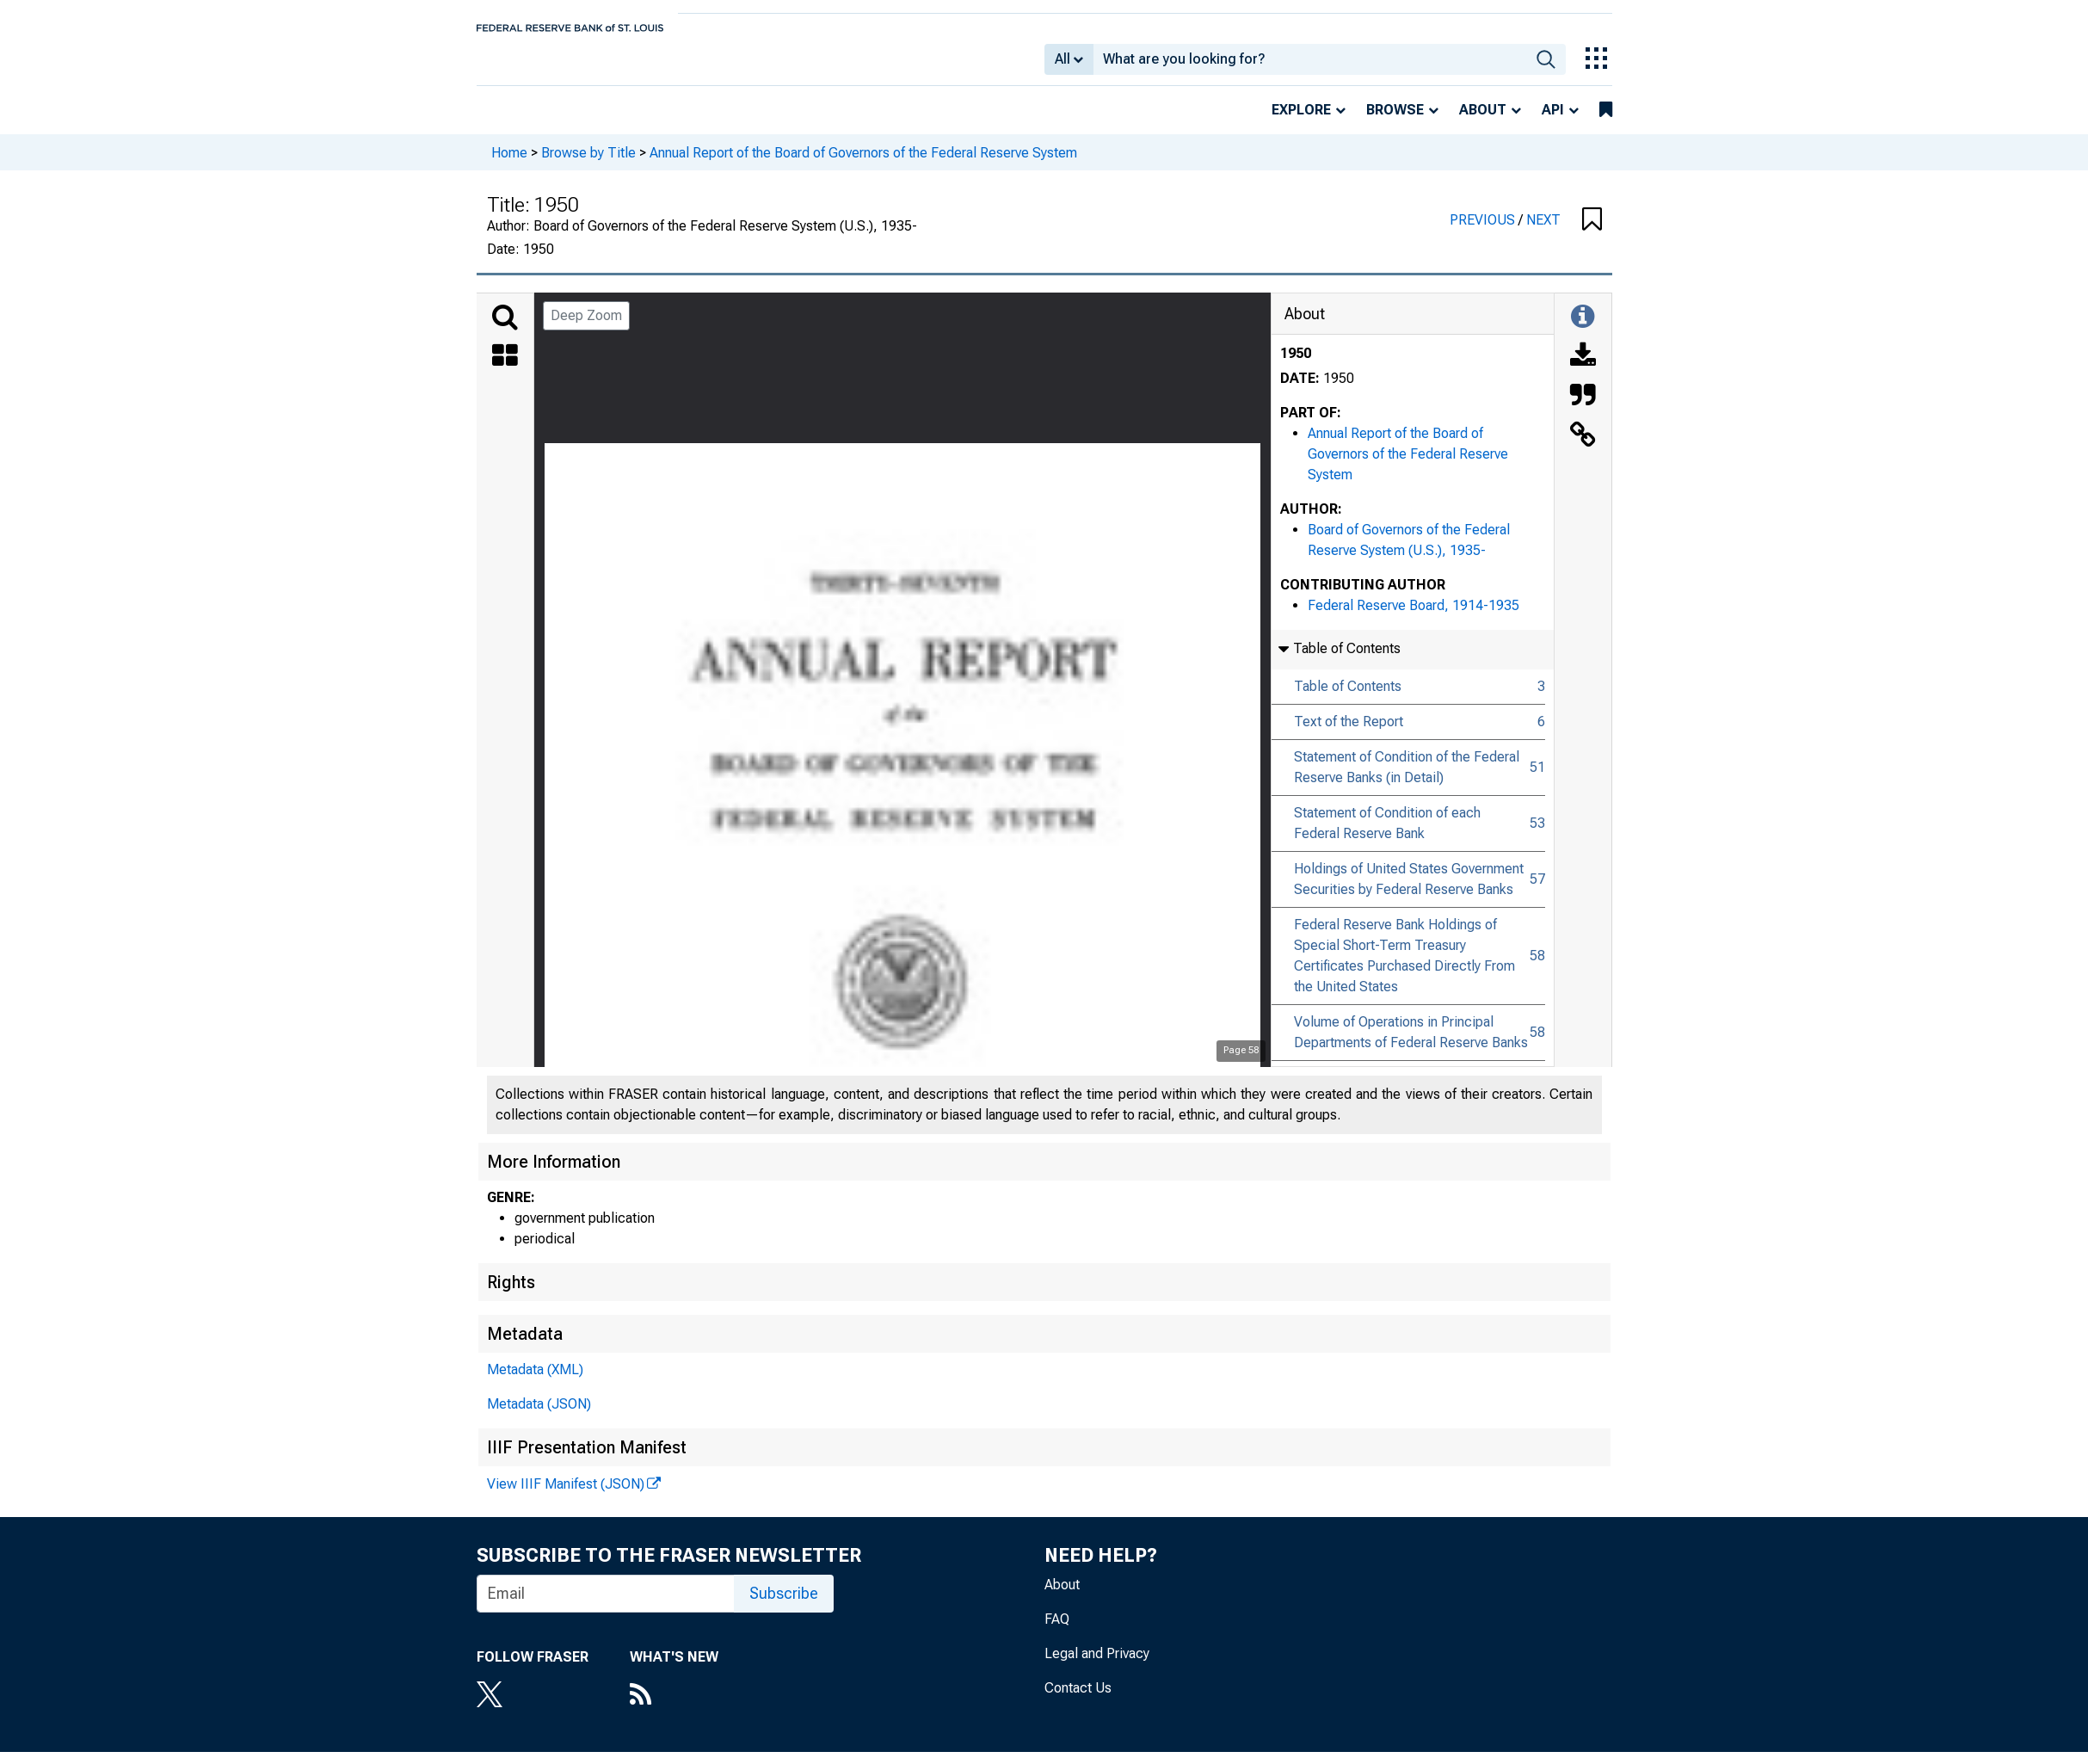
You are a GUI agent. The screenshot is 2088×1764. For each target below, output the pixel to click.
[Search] (505, 329)
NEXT (1543, 232)
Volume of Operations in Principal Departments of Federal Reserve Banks (1411, 1044)
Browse (1395, 122)
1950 (1295, 365)
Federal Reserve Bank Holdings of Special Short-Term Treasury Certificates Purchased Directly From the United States (1404, 967)
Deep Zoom (586, 327)
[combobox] (1310, 65)
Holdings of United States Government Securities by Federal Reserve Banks (1409, 891)
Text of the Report (1348, 733)
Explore (1301, 122)
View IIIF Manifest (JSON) (565, 1496)
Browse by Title (588, 164)
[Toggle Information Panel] (1582, 329)
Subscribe (783, 1605)
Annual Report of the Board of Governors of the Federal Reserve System (863, 164)
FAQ (1056, 1631)
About (1482, 122)
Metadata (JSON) (539, 1416)
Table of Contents (1347, 698)
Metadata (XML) (535, 1381)
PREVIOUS (1484, 232)
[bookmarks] (1605, 122)
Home (509, 164)
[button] (1592, 232)
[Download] (1583, 369)
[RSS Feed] (674, 1708)
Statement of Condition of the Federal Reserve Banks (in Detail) (1406, 779)
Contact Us (1078, 1700)
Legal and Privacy (1096, 1665)
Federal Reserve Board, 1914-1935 (1413, 617)
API (1553, 122)
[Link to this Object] (1583, 448)
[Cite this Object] (1583, 408)
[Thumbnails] (505, 369)
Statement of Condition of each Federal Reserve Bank (1387, 835)
